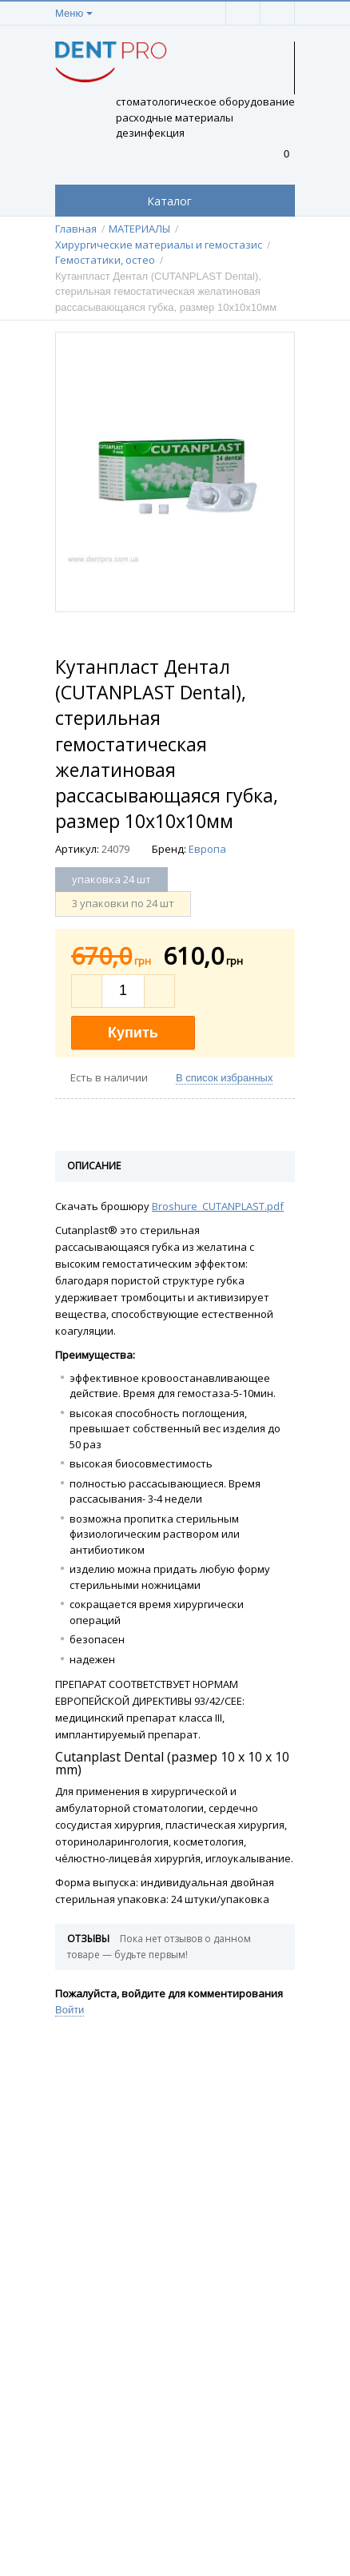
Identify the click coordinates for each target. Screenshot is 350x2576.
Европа (207, 849)
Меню (69, 13)
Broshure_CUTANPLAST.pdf (218, 1206)
